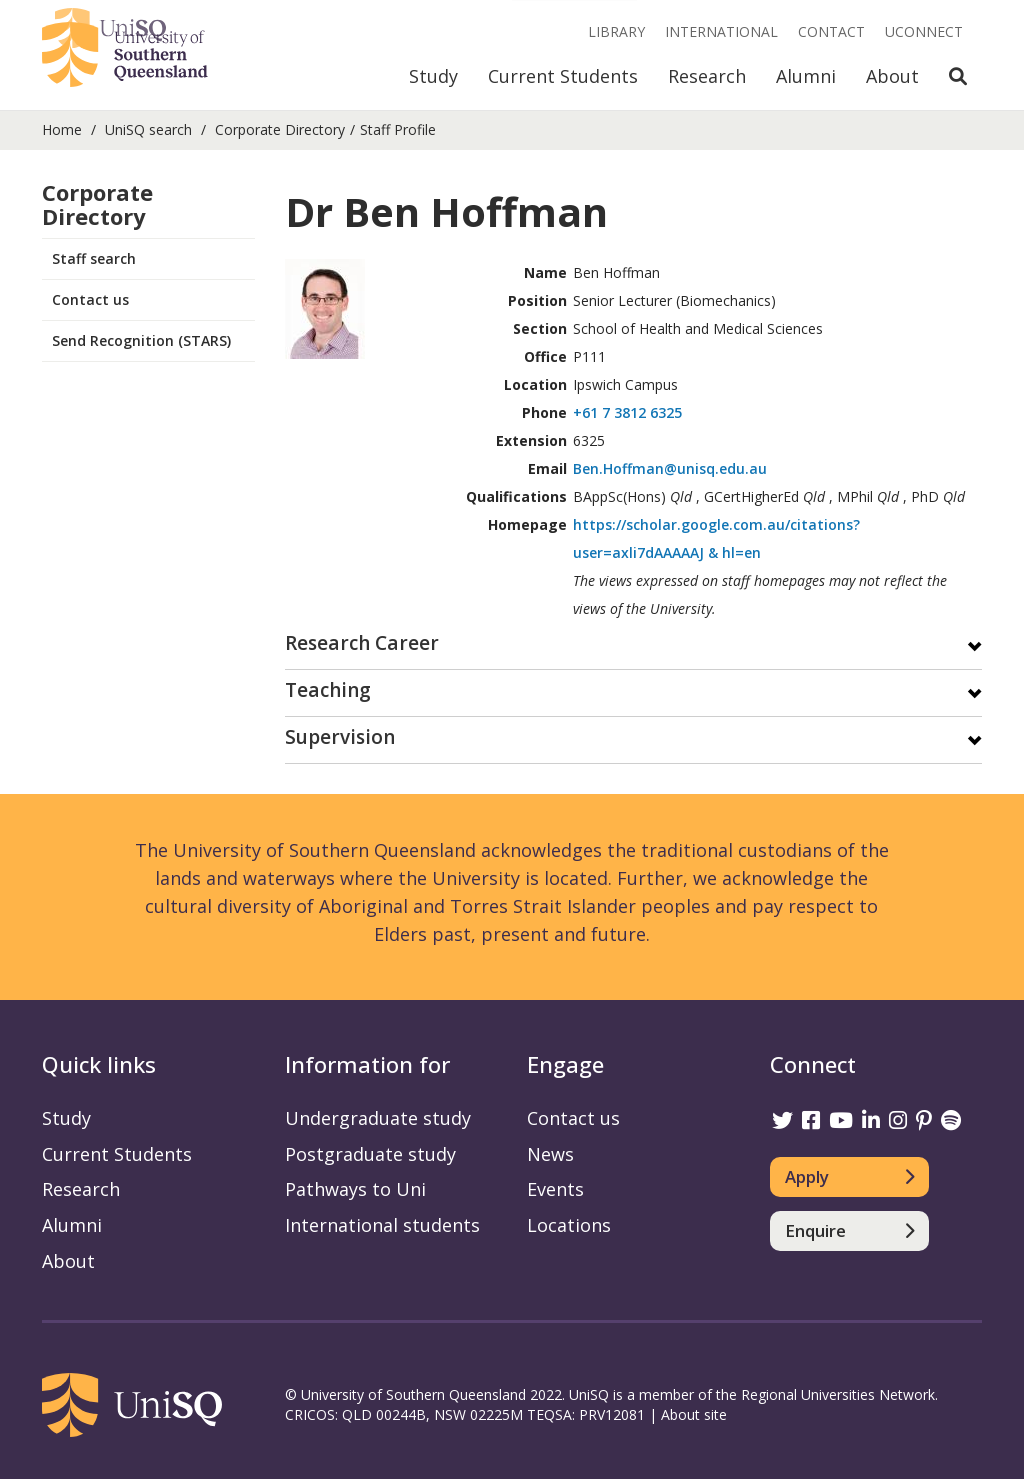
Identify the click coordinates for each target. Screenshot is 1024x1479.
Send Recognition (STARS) (141, 340)
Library (616, 31)
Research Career (362, 644)
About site (694, 1414)
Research (707, 76)
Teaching (328, 691)
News (550, 1154)
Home (62, 129)
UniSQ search (148, 129)
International (721, 31)
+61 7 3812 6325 (627, 412)
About (892, 76)
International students (382, 1225)
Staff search (94, 258)
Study (433, 76)
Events (555, 1189)
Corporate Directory (280, 129)
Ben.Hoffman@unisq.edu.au (670, 468)
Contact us (90, 299)
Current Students (563, 76)
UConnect (924, 31)
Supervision (340, 738)
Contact (831, 31)
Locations (569, 1225)
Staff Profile (398, 129)
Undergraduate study (378, 1118)
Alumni (806, 76)
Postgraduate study (370, 1154)
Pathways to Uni (355, 1189)
